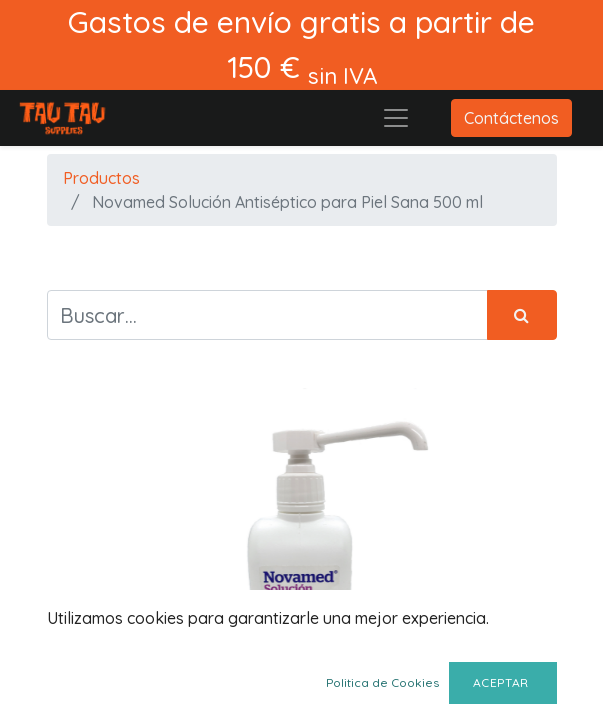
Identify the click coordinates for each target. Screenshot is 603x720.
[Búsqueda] (522, 315)
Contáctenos (511, 118)
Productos (101, 178)
